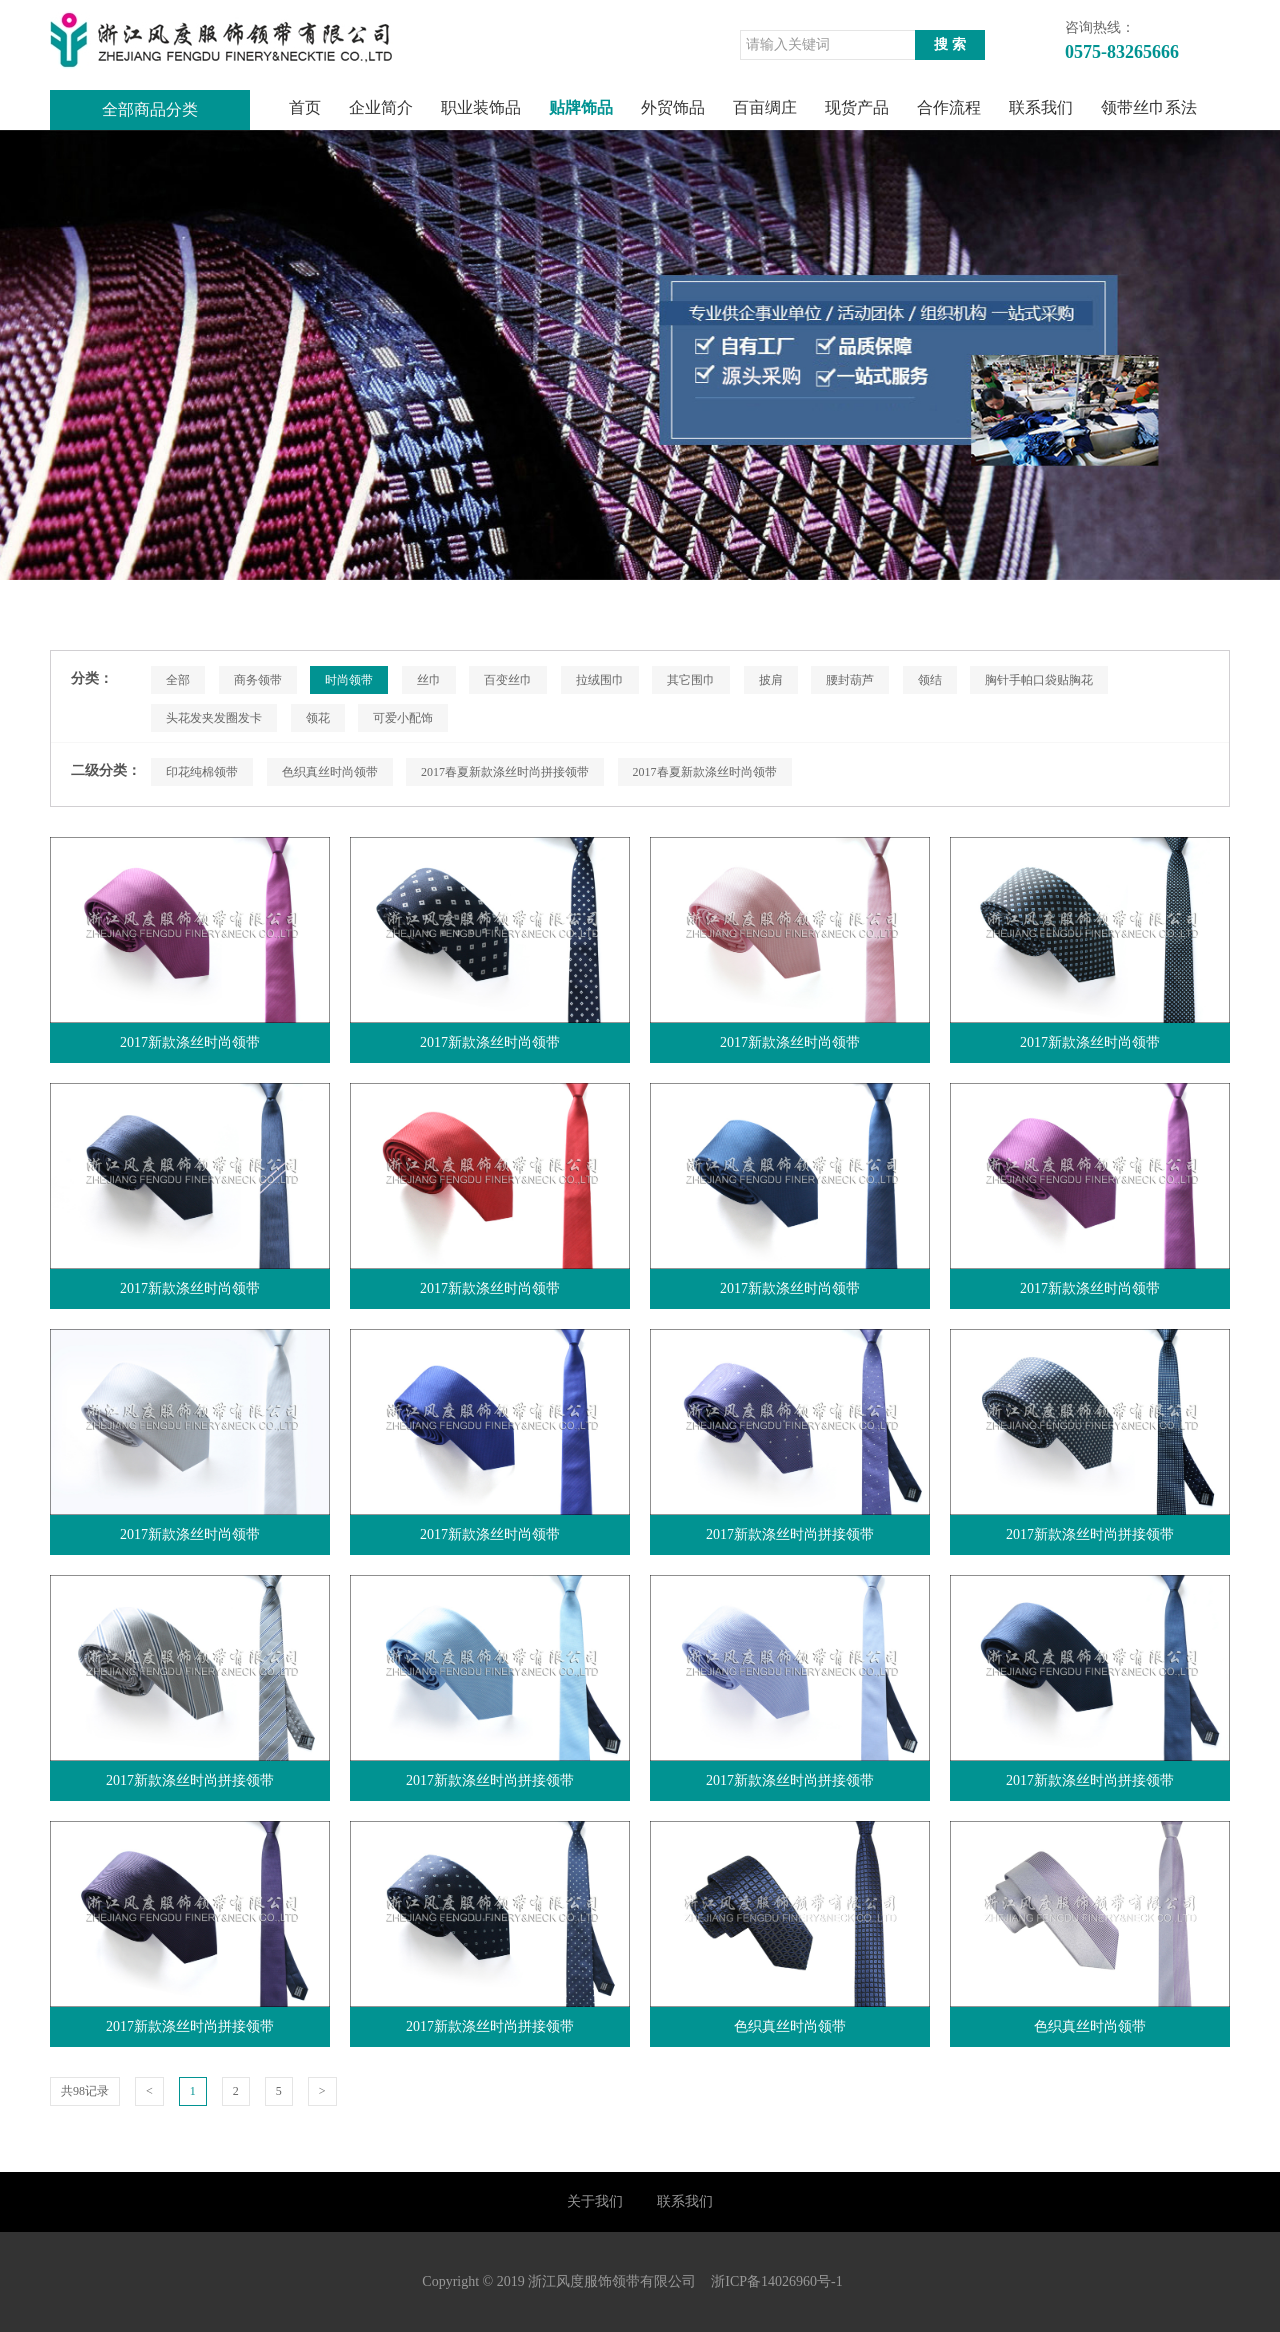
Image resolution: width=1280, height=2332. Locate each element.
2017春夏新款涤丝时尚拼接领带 (505, 772)
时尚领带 (349, 680)
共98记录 (85, 2091)
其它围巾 (691, 680)
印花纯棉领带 (202, 772)
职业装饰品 (481, 107)
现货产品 (857, 107)
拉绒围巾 (600, 680)
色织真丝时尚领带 (330, 772)
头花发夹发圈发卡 (214, 718)
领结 (930, 680)
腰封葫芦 (850, 680)
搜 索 (950, 44)
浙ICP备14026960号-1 (776, 2281)
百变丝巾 (508, 680)
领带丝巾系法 (1149, 107)
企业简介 (381, 107)
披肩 (771, 680)
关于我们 (595, 2201)
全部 (178, 680)
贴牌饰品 (581, 107)
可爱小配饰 (403, 718)
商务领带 (258, 680)
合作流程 (949, 107)
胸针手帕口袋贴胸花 (1039, 680)
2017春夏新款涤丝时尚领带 (705, 772)
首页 (305, 107)
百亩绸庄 (765, 107)
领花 (318, 718)
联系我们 (1041, 107)
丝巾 (429, 680)
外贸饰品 (673, 107)
